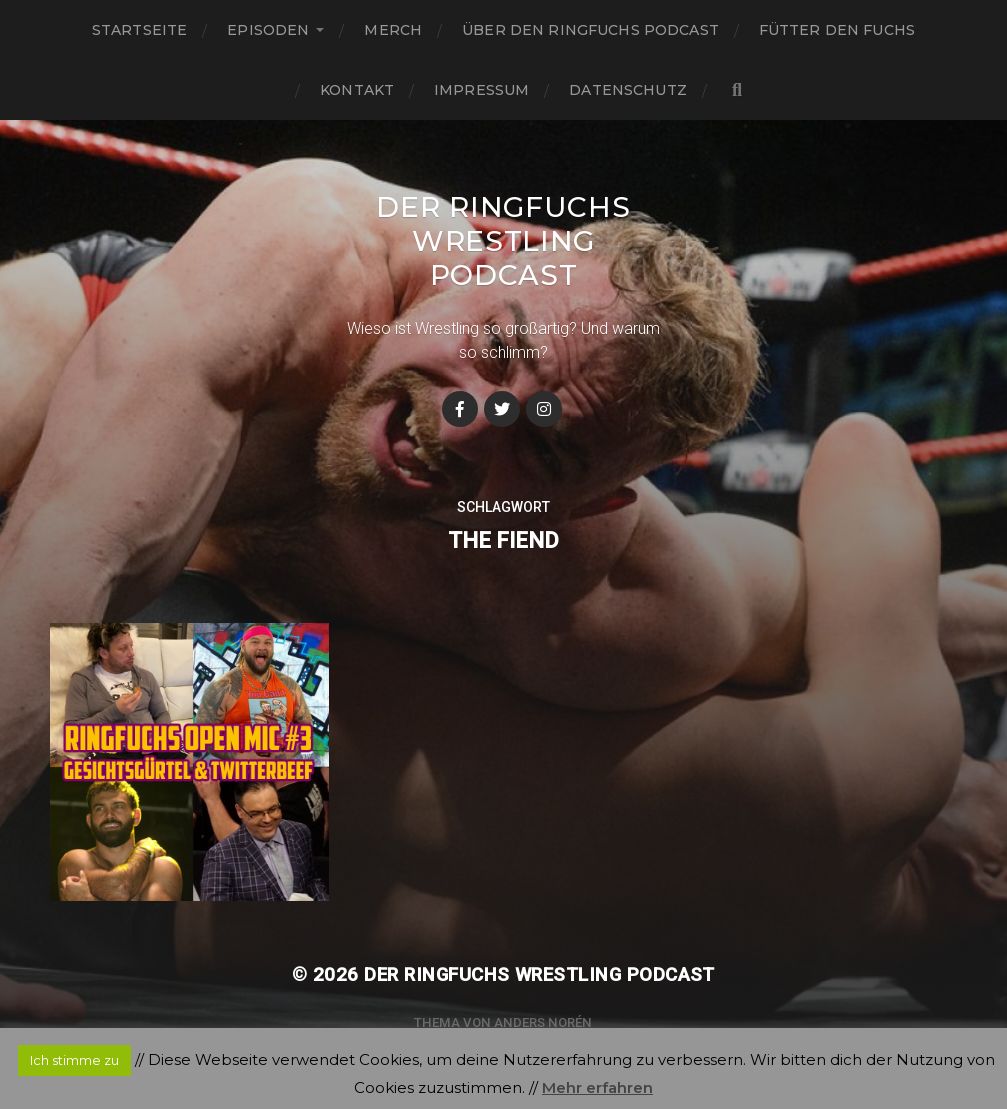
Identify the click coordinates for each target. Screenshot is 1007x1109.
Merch (393, 30)
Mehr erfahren (597, 1087)
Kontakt (357, 90)
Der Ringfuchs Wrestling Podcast (503, 241)
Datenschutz (628, 90)
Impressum (481, 90)
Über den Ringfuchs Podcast (590, 30)
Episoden (268, 30)
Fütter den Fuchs (837, 30)
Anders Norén (543, 1022)
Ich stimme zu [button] (74, 1060)
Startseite (139, 30)
